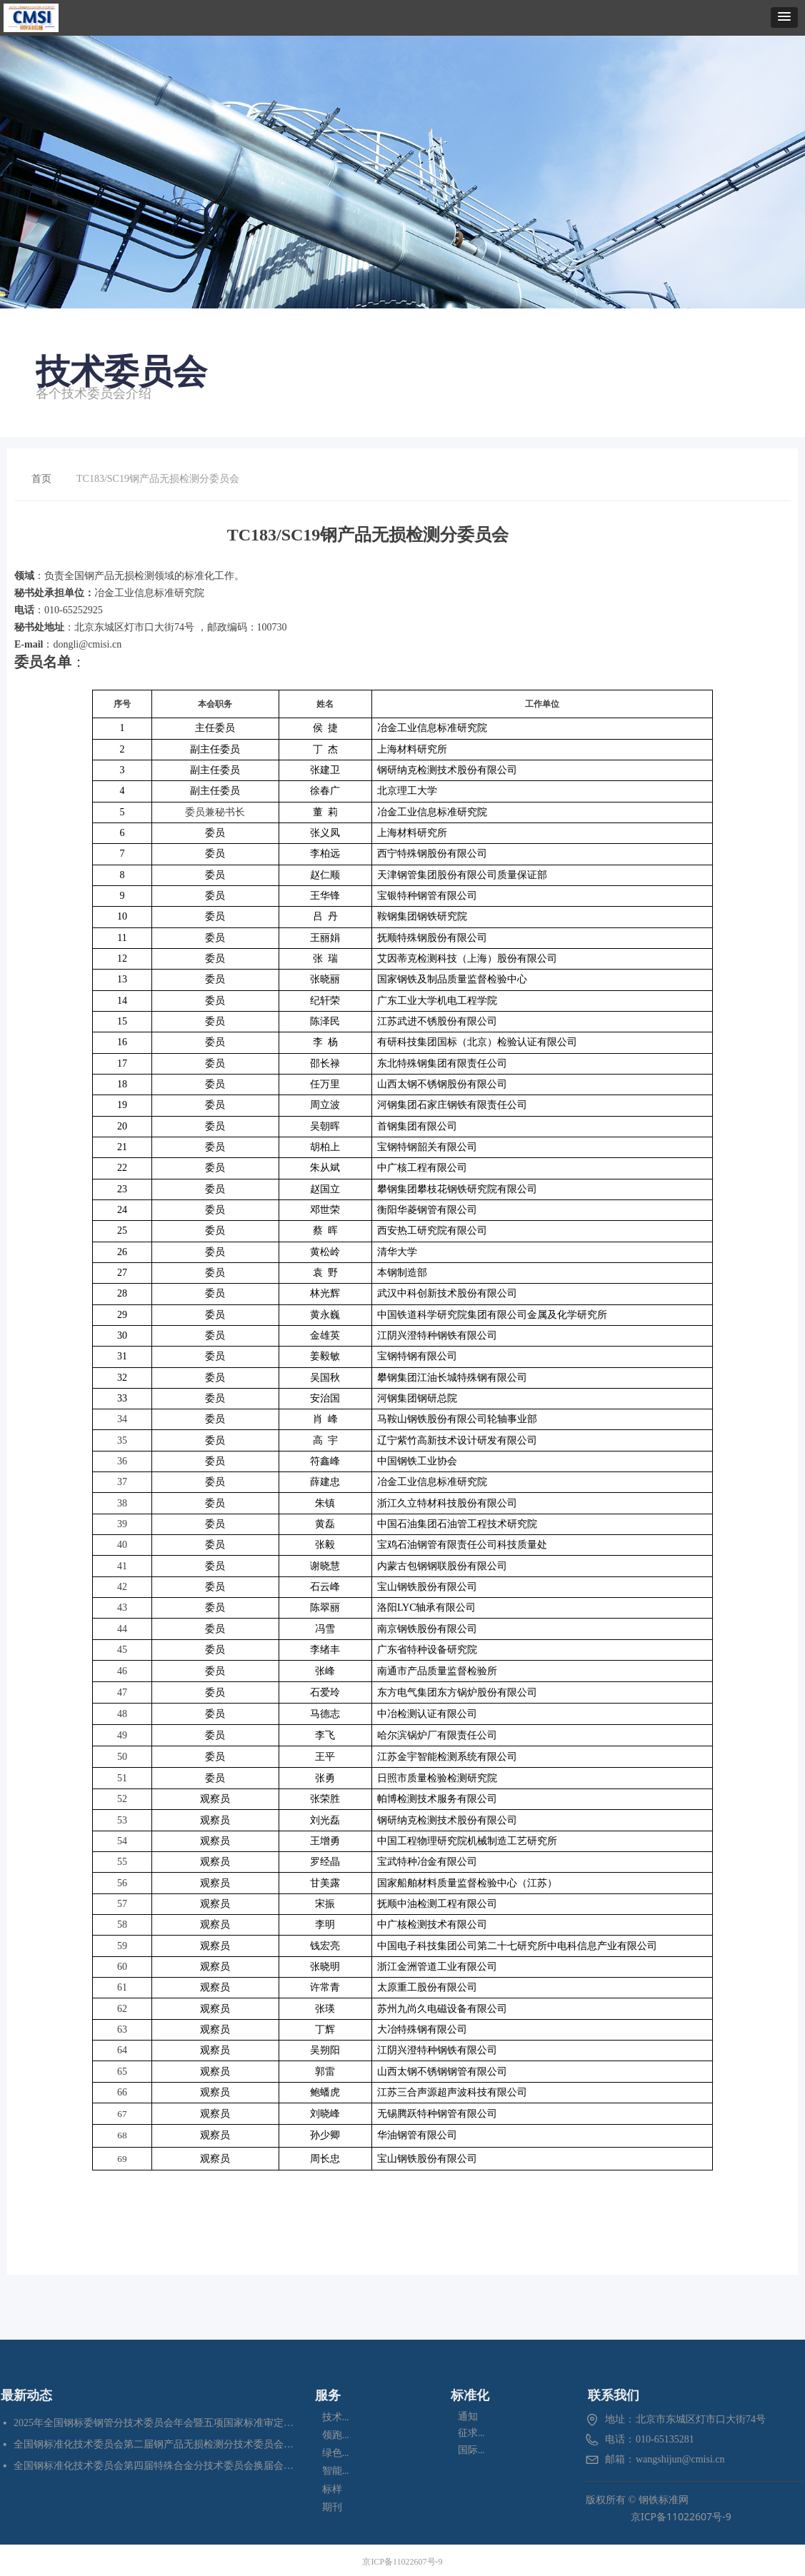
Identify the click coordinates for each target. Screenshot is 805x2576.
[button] (784, 17)
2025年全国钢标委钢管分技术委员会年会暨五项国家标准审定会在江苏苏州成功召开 (155, 2422)
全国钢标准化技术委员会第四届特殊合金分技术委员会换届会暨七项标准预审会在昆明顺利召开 (155, 2465)
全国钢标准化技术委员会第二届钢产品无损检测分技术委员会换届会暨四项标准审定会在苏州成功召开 (155, 2444)
